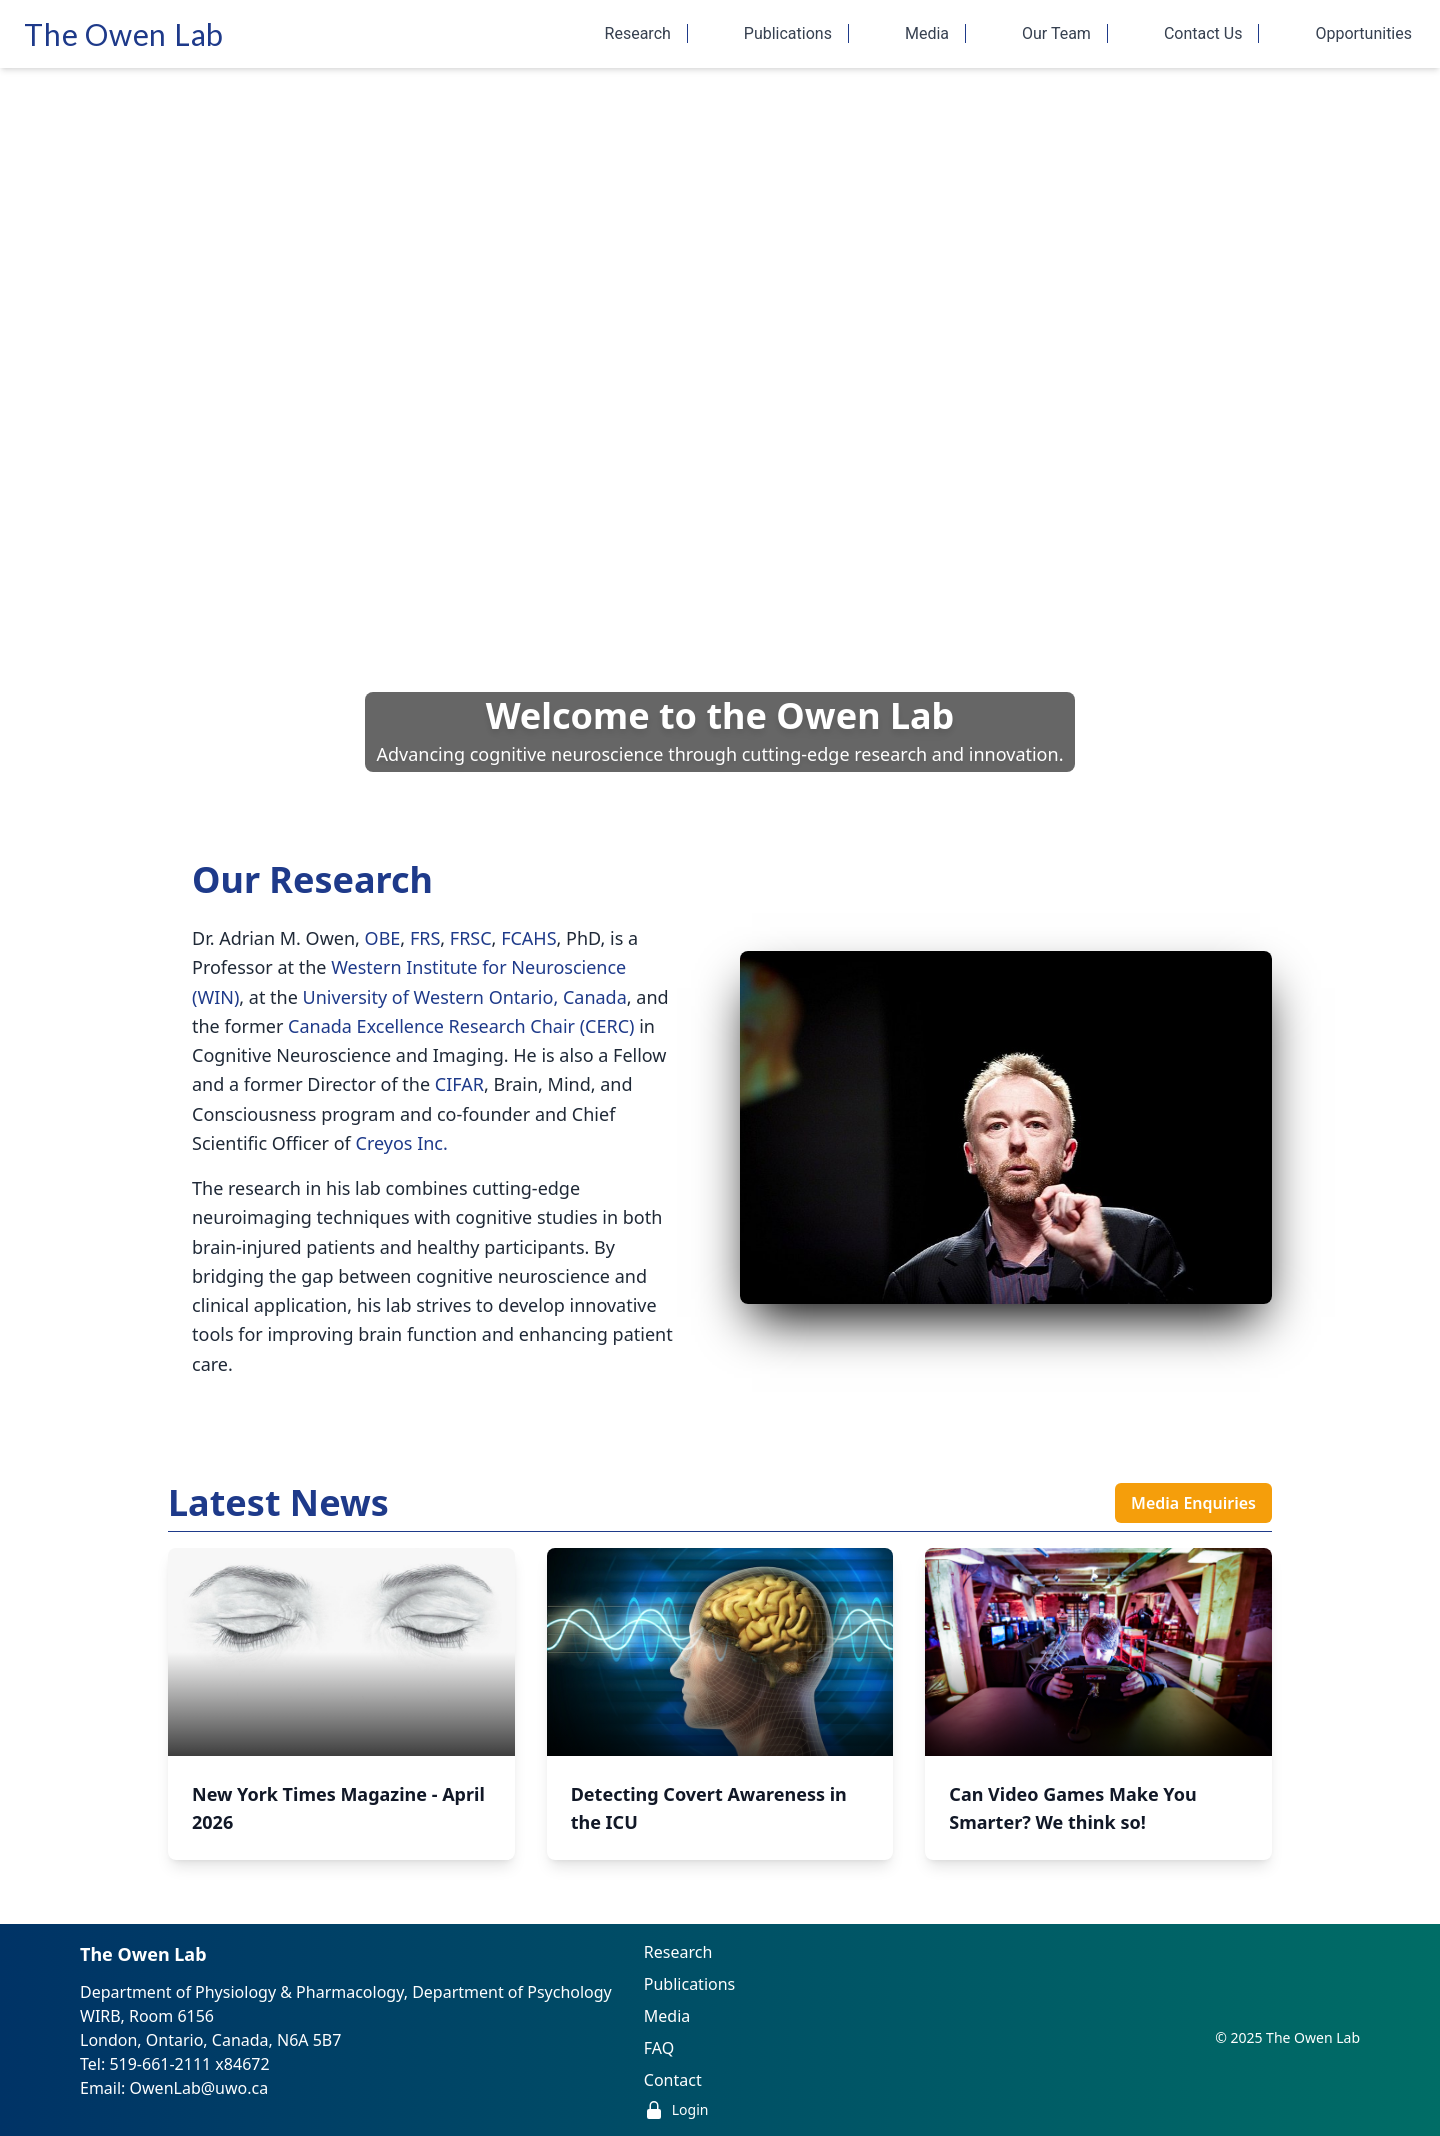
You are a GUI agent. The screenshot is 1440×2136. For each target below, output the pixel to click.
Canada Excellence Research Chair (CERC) (461, 1026)
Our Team (1065, 33)
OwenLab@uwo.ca (199, 2088)
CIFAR (459, 1084)
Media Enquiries (1193, 1503)
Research (646, 33)
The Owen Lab (124, 34)
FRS (425, 938)
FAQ (659, 2048)
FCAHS (528, 938)
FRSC (471, 938)
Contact (673, 2080)
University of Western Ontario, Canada (465, 997)
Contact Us (1212, 33)
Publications (796, 33)
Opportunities (1363, 33)
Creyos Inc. (402, 1143)
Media (935, 33)
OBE (383, 938)
